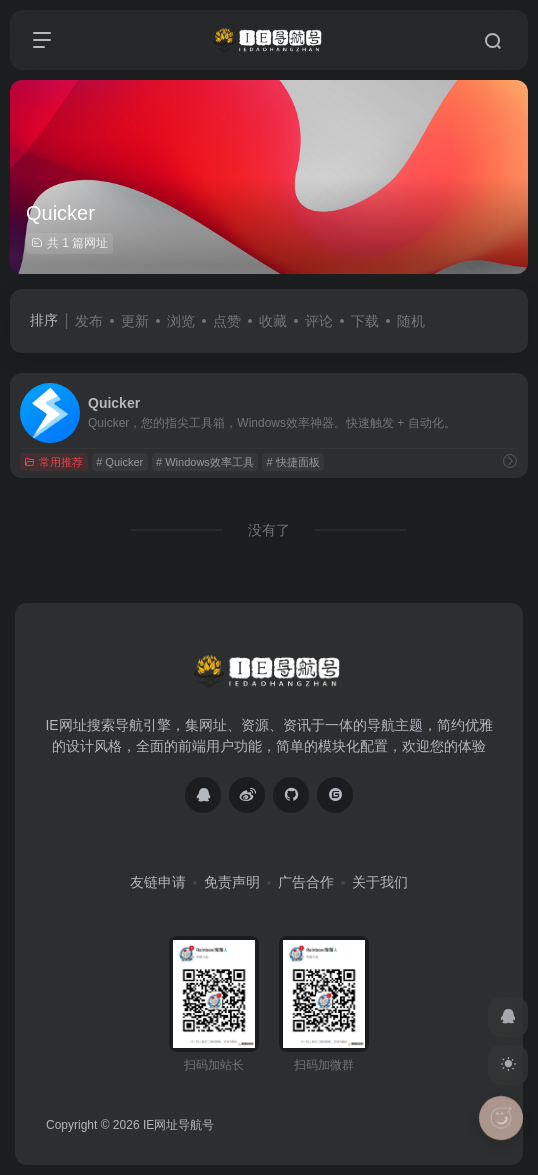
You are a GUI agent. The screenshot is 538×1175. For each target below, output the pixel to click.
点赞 (227, 321)
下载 (365, 321)
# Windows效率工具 (205, 462)
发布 (89, 321)
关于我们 (380, 882)
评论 (319, 321)
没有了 (269, 530)
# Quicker (119, 462)
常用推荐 (53, 462)
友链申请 (158, 882)
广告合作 (306, 882)
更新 (135, 321)
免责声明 (232, 882)
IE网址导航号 (178, 1125)
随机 (411, 321)
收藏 (273, 321)
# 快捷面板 (293, 462)
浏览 (181, 321)
